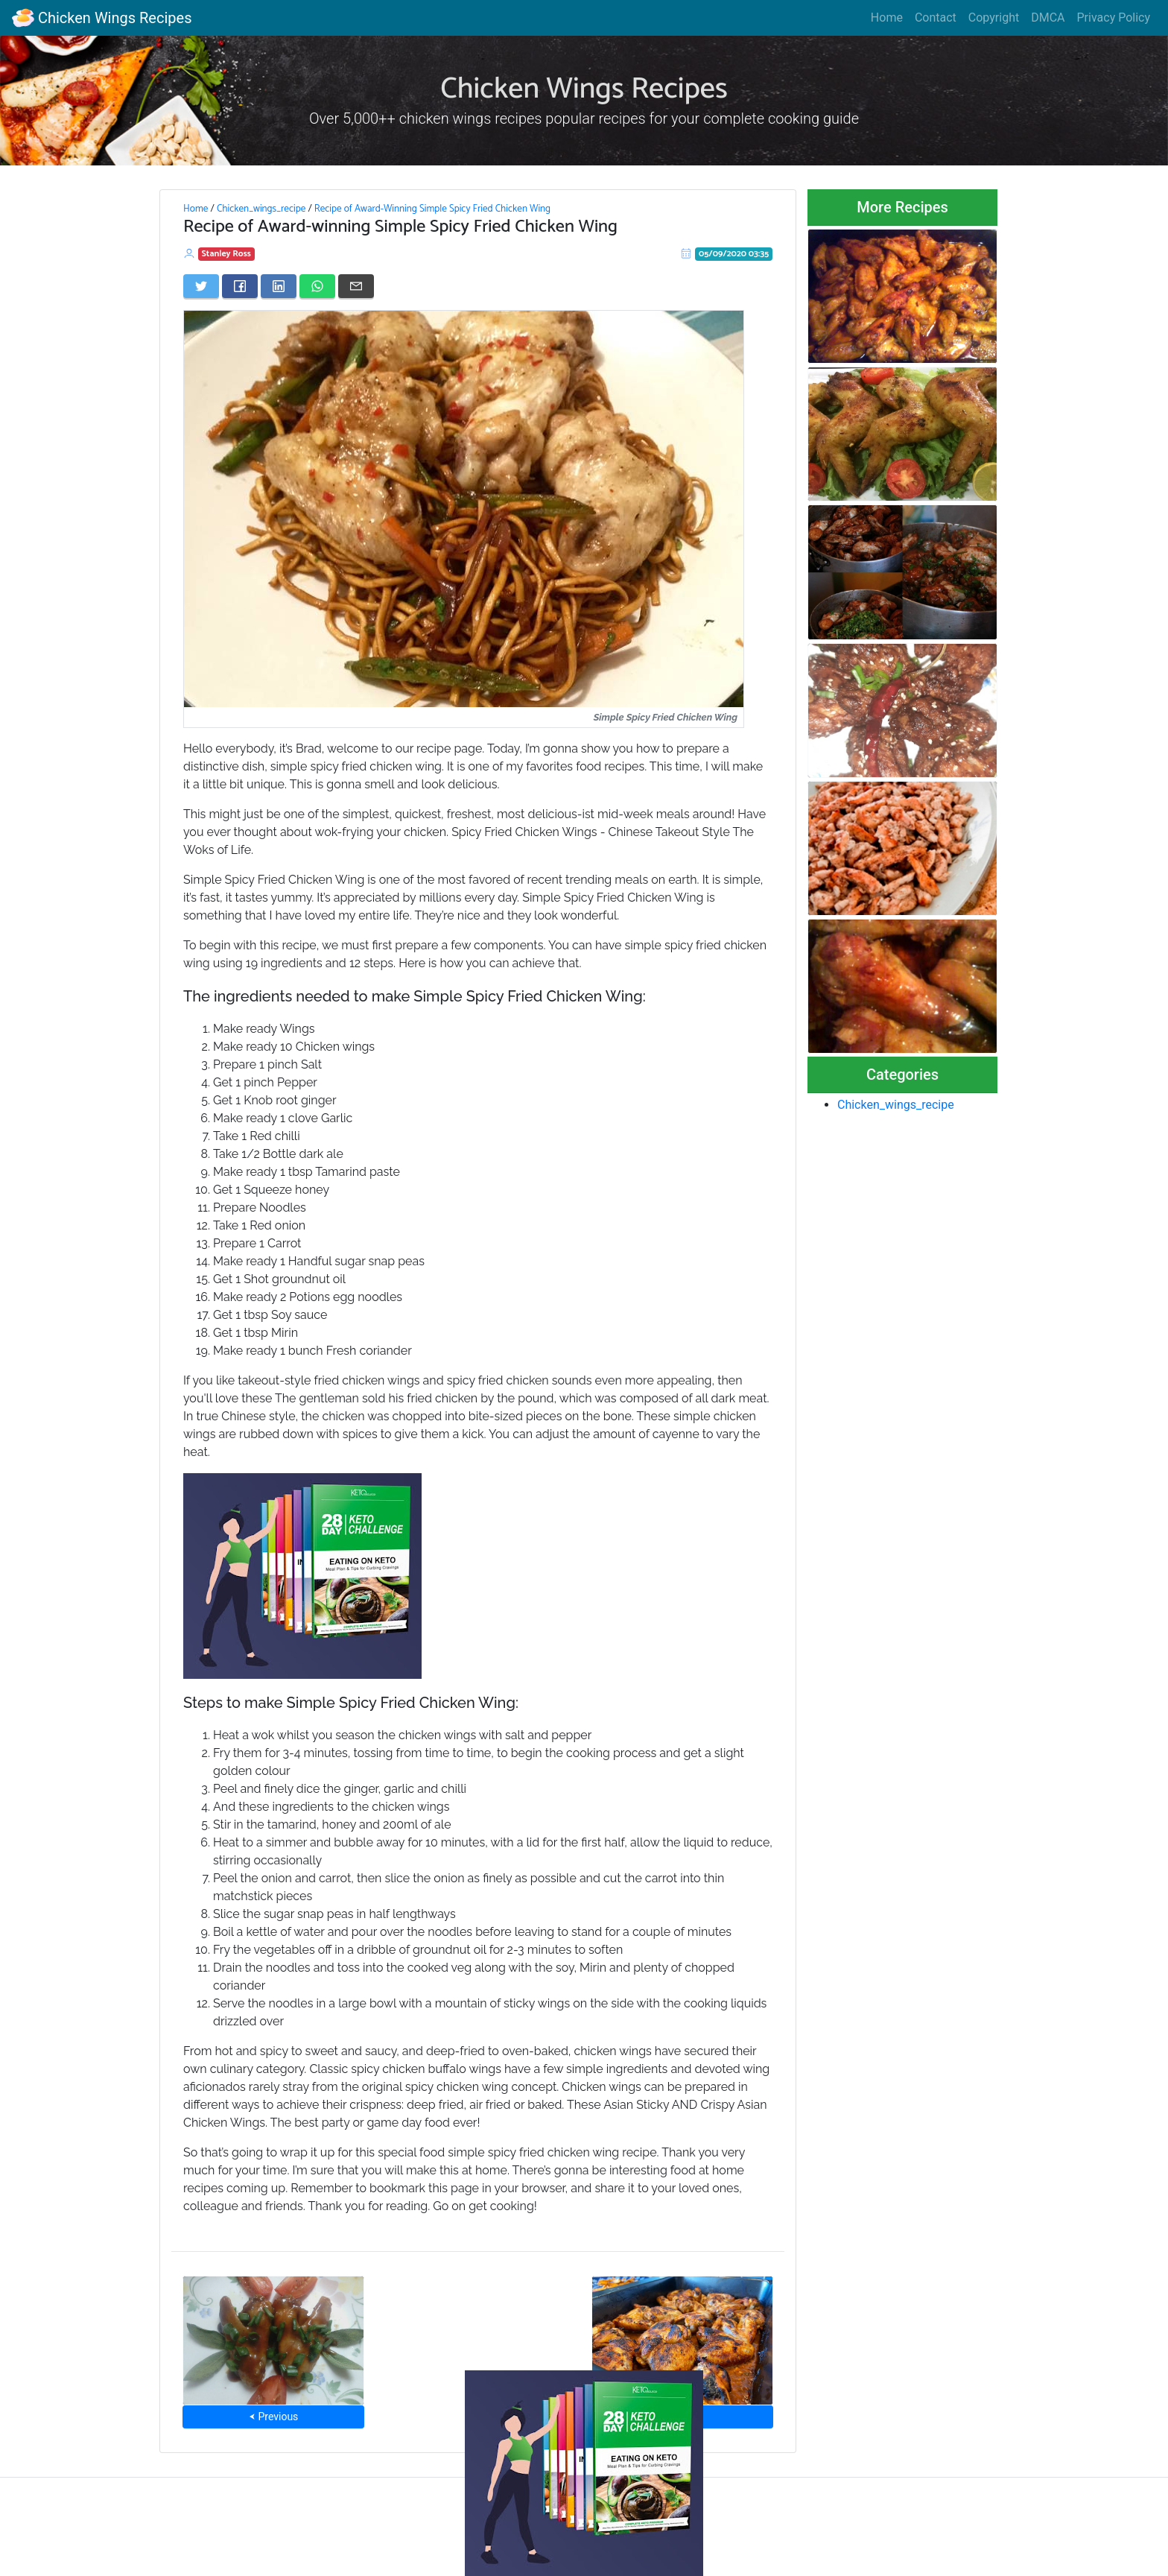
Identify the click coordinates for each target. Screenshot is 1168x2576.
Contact (935, 17)
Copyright (993, 17)
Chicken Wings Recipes (101, 18)
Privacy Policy (1114, 17)
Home (887, 17)
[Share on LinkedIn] (278, 286)
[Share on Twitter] (201, 286)
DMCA (1047, 17)
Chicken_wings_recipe (261, 208)
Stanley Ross (226, 254)
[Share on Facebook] (240, 286)
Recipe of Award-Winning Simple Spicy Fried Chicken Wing (432, 208)
